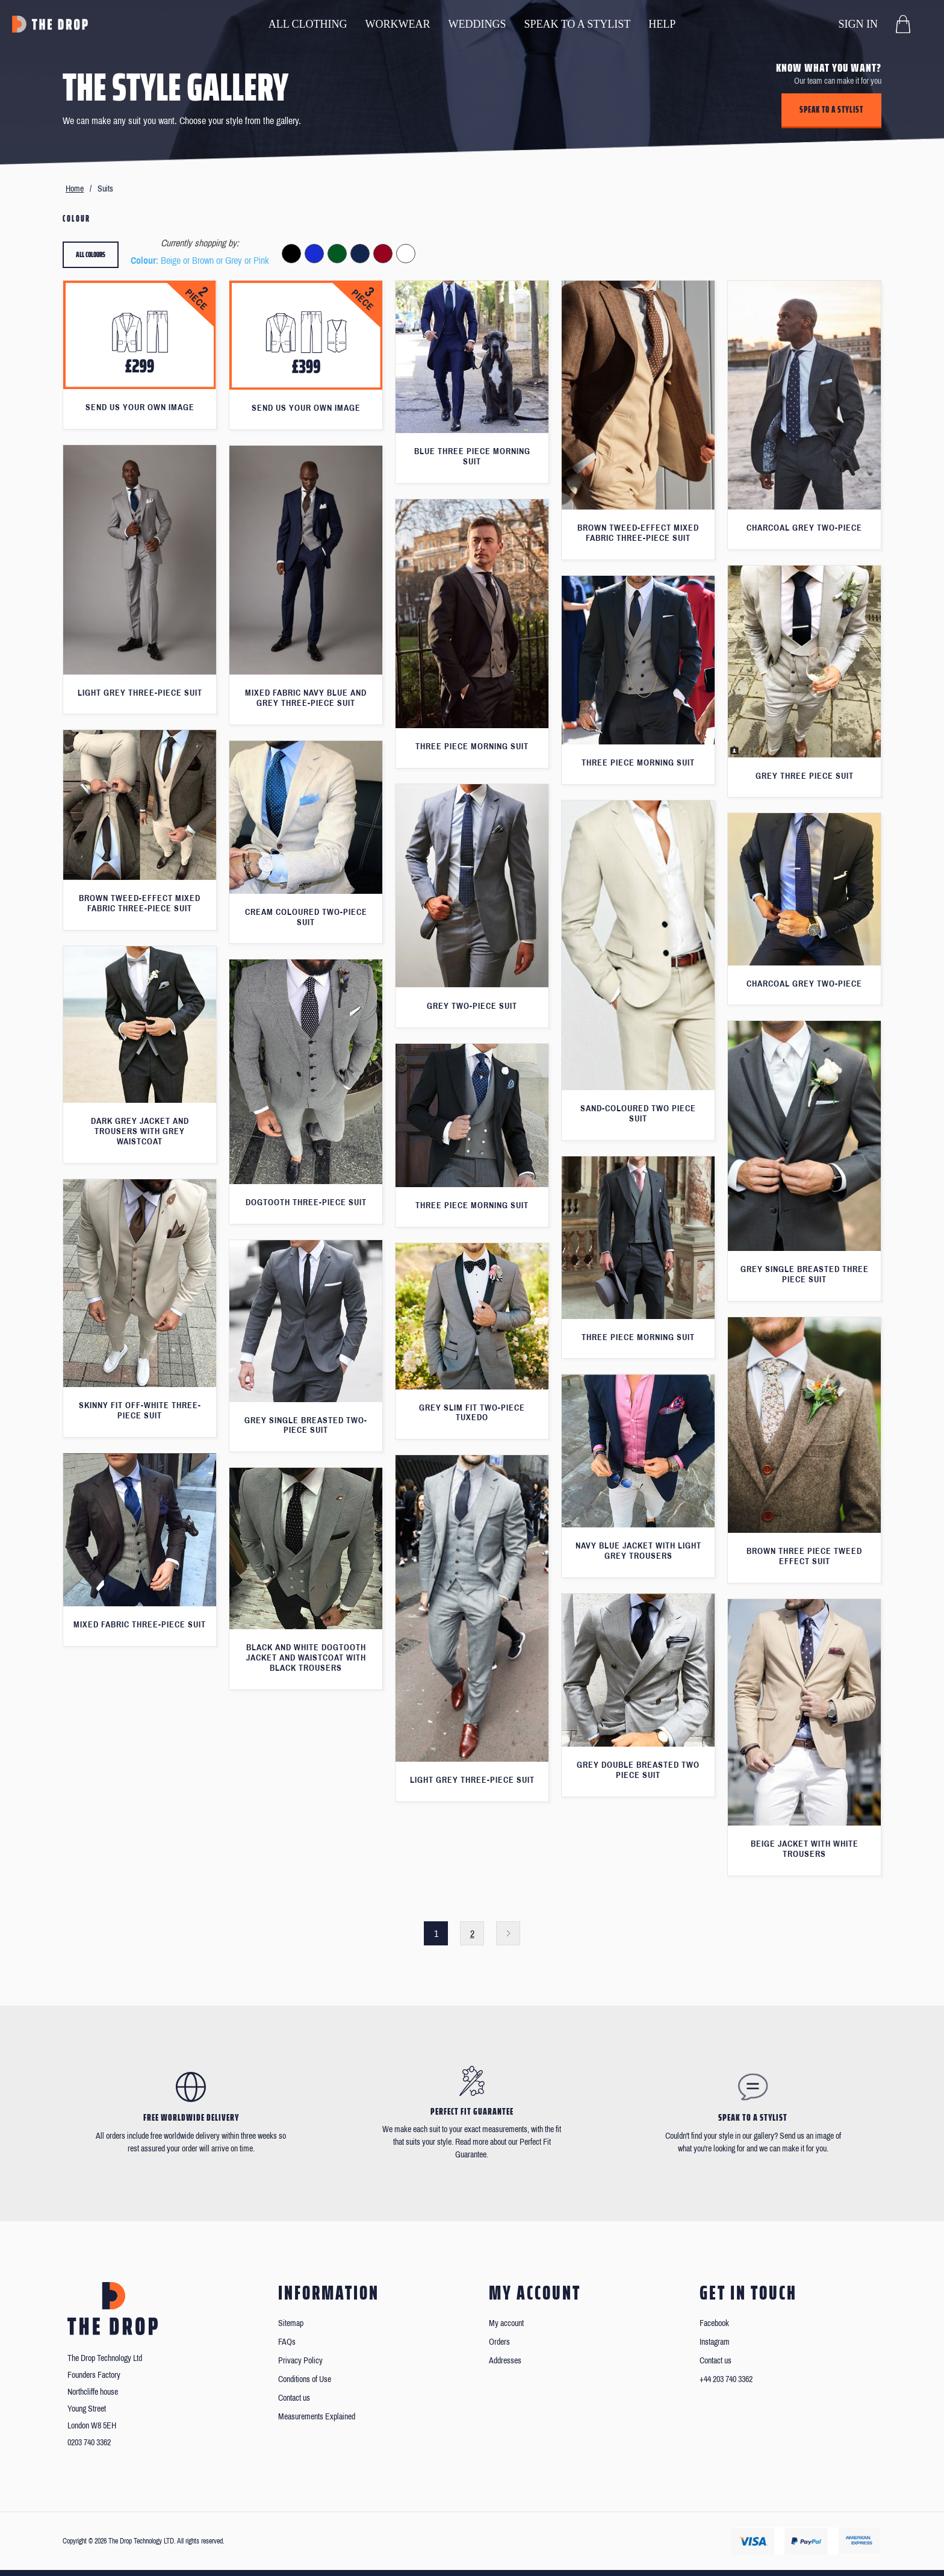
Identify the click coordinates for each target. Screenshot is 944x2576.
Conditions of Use (304, 2379)
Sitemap (290, 2323)
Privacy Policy (300, 2360)
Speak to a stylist (831, 109)
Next (508, 1933)
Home (75, 188)
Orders (499, 2342)
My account (506, 2323)
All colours (90, 254)
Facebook (714, 2323)
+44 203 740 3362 (726, 2379)
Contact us (294, 2398)
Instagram (715, 2342)
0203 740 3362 (89, 2442)
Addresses (505, 2360)
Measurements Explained (316, 2416)
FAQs (287, 2342)
